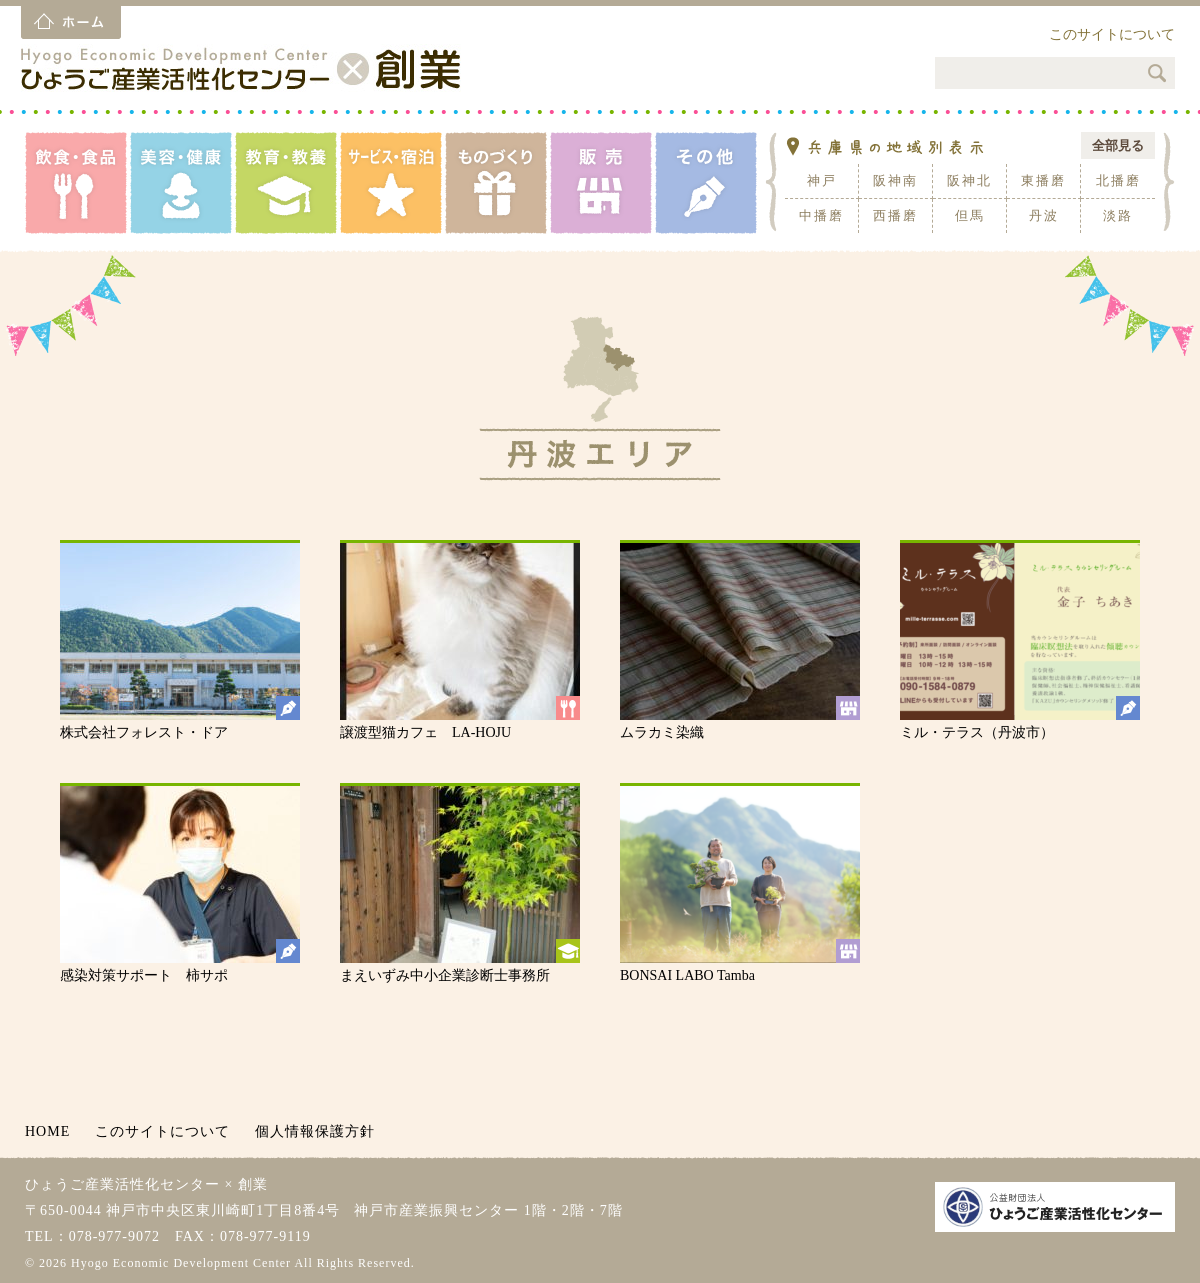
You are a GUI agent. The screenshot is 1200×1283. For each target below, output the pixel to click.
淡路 (1118, 215)
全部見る (1118, 145)
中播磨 (821, 215)
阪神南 (895, 180)
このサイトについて (1112, 34)
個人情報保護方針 (315, 1131)
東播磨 (1043, 180)
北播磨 (1118, 180)
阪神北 (969, 180)
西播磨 (895, 215)
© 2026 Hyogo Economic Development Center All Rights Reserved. (220, 1263)
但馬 (970, 215)
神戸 (822, 180)
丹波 (1044, 215)
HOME (47, 1131)
